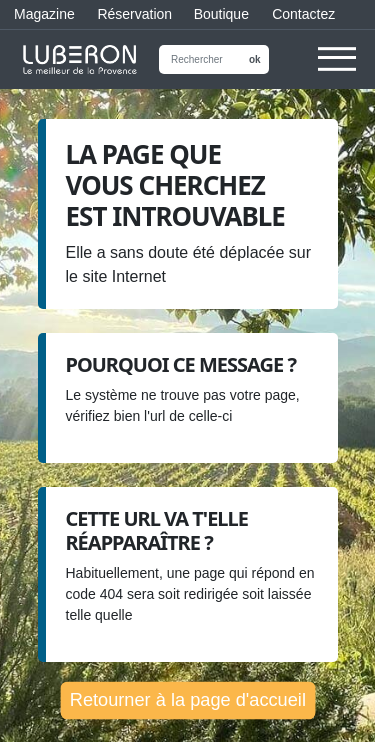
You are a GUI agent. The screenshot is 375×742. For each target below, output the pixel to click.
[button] (337, 69)
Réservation (131, 14)
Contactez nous (303, 18)
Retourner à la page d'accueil (187, 699)
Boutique (219, 14)
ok (255, 59)
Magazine (41, 14)
